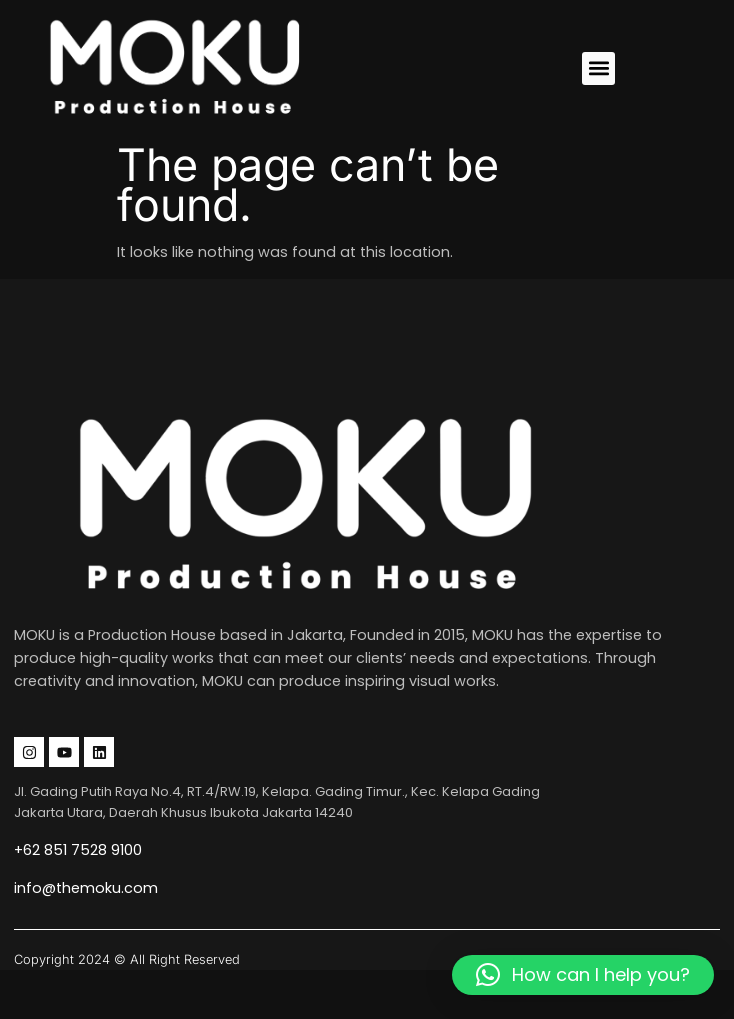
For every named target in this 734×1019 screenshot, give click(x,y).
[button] (598, 68)
